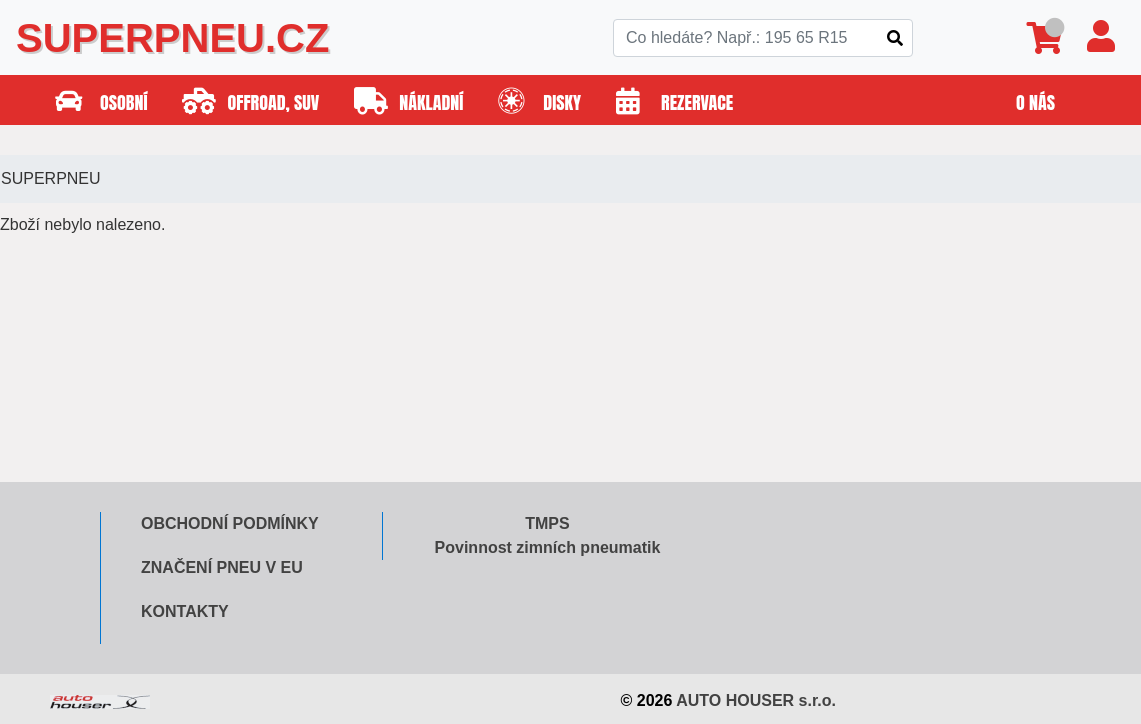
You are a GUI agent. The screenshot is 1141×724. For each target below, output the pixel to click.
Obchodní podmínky (230, 523)
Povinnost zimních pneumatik (548, 547)
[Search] (763, 38)
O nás (1035, 102)
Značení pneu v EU (222, 567)
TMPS (547, 523)
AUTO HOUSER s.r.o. (756, 700)
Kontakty (185, 611)
